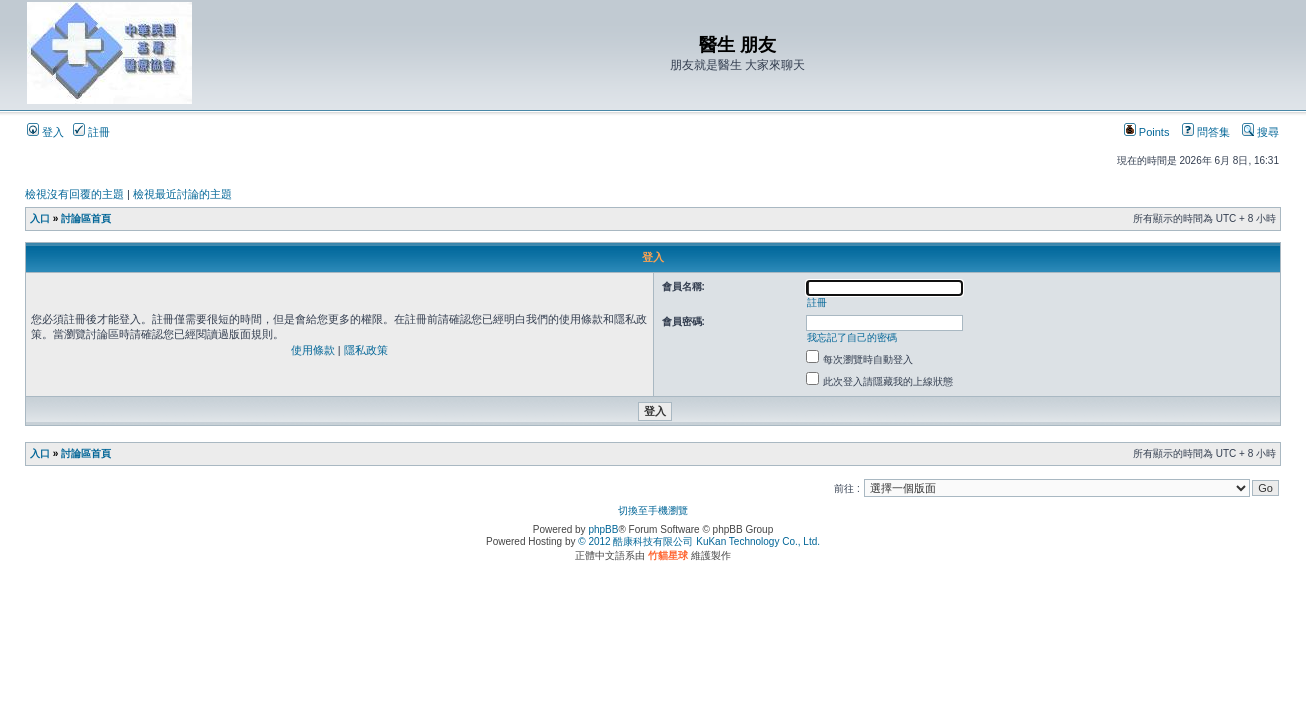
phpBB (603, 529)
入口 (40, 218)
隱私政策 (366, 350)
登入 (45, 132)
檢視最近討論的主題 (182, 194)
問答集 (1206, 132)
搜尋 (1260, 132)
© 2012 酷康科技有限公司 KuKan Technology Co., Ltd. (699, 541)
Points (1147, 132)
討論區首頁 (86, 218)
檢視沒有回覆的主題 (74, 194)
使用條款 (313, 350)
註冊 (91, 132)
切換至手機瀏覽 (653, 510)
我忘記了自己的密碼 (852, 337)
